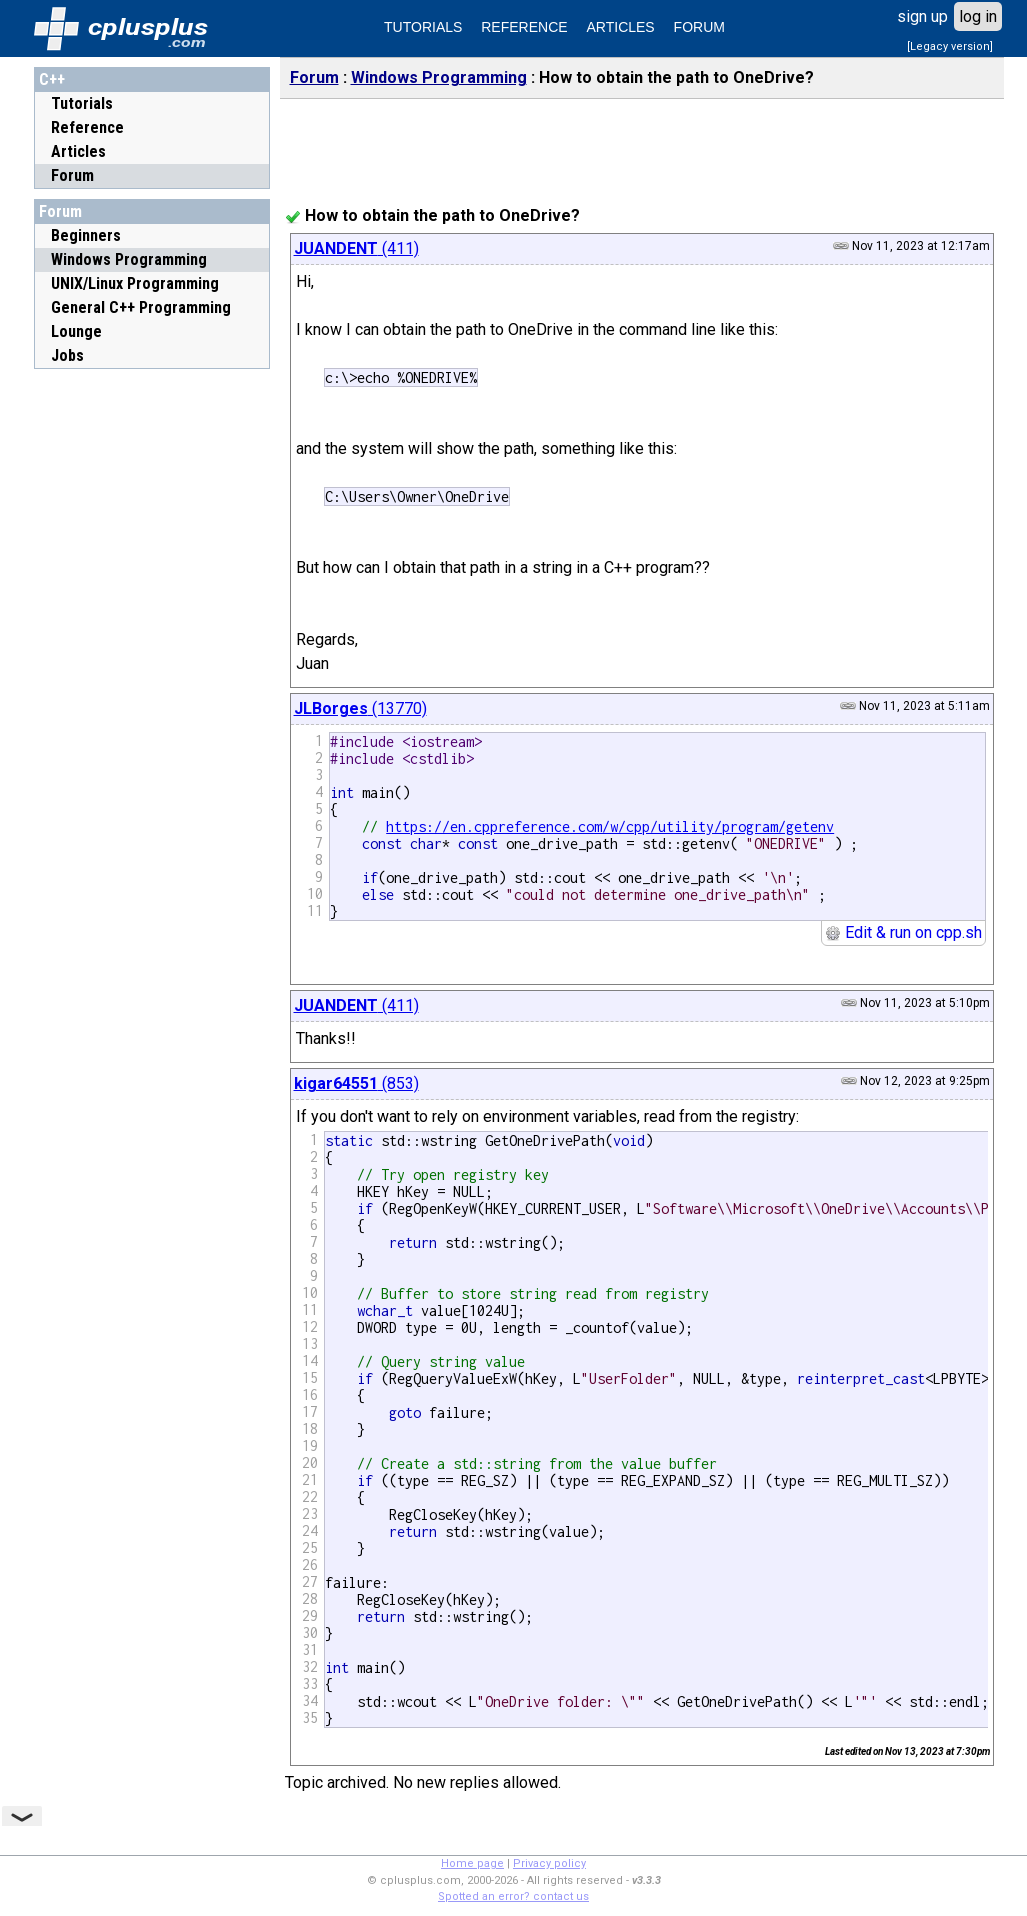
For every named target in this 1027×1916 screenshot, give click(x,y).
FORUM (699, 27)
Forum (72, 175)
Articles (78, 151)
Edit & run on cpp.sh (903, 932)
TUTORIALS (423, 27)
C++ (52, 79)
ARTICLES (621, 27)
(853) (356, 1083)
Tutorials (82, 103)
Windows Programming (439, 77)
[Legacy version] (950, 46)
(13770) (360, 708)
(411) (356, 248)
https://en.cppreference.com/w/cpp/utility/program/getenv (610, 826)
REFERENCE (524, 27)
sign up (922, 16)
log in (978, 16)
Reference (87, 127)
